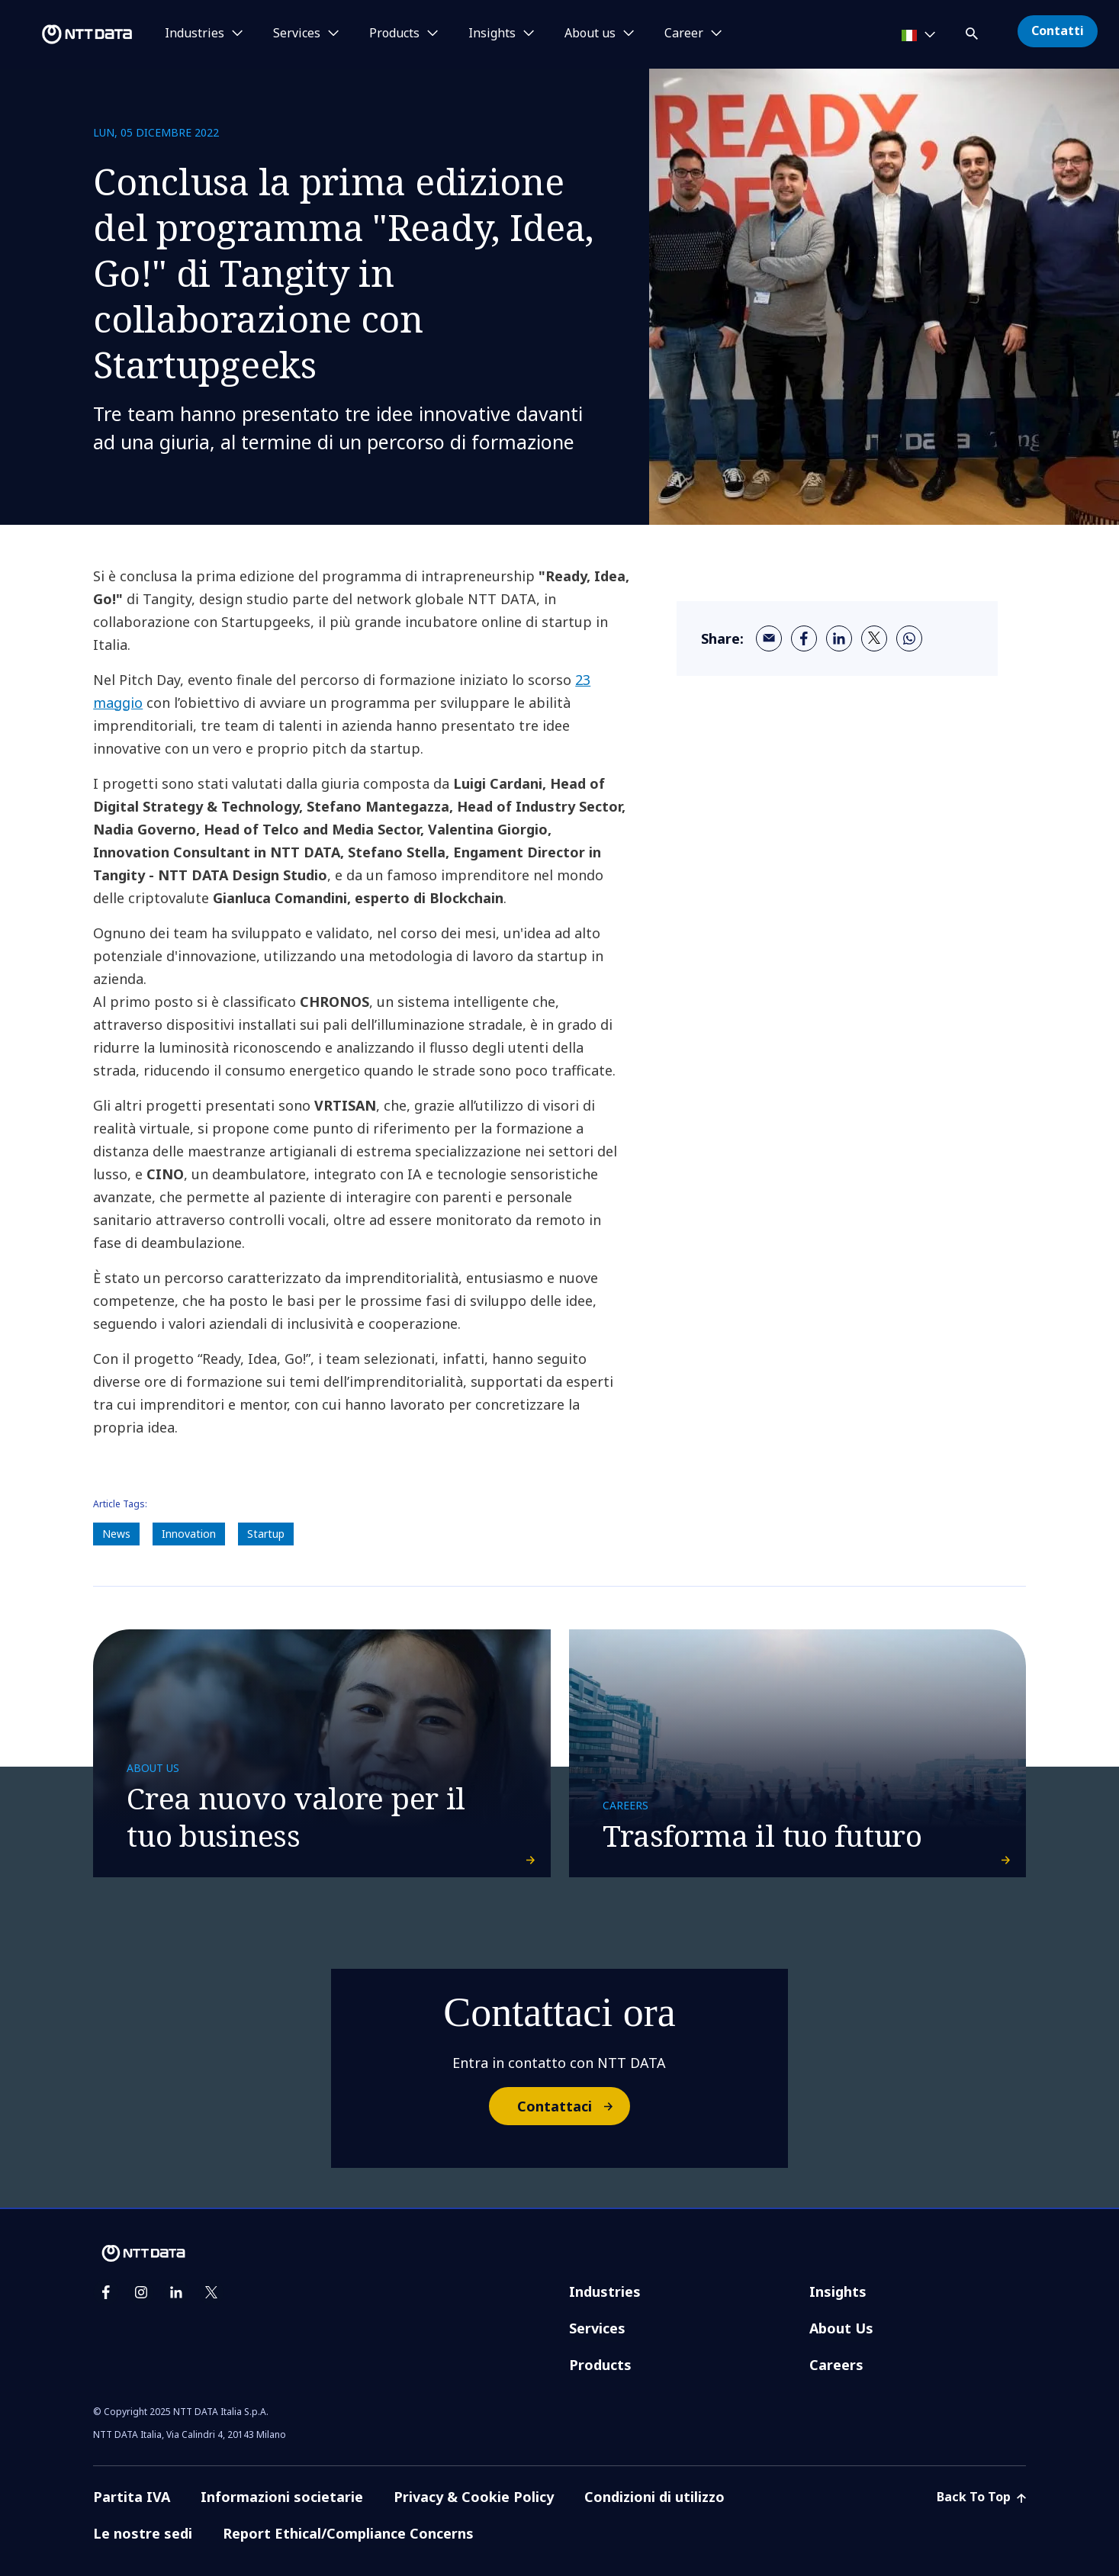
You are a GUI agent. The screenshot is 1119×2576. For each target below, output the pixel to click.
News (116, 1533)
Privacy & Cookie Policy (474, 2497)
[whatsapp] (909, 638)
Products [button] (394, 33)
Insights (838, 2291)
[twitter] (874, 638)
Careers (836, 2365)
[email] (769, 638)
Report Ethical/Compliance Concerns (348, 2533)
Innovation (189, 1533)
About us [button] (590, 33)
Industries (605, 2291)
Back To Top (981, 2496)
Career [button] (683, 33)
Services (597, 2328)
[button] (973, 31)
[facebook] (804, 638)
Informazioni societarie (282, 2497)
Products (600, 2365)
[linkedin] (839, 638)
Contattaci (573, 2106)
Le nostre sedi (142, 2533)
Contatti (1057, 30)
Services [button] (296, 33)
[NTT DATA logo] (68, 34)
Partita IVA (131, 2497)
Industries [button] (194, 33)
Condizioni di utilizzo (654, 2497)
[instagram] (141, 2292)
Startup (266, 1533)
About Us (841, 2328)
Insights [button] (492, 33)
